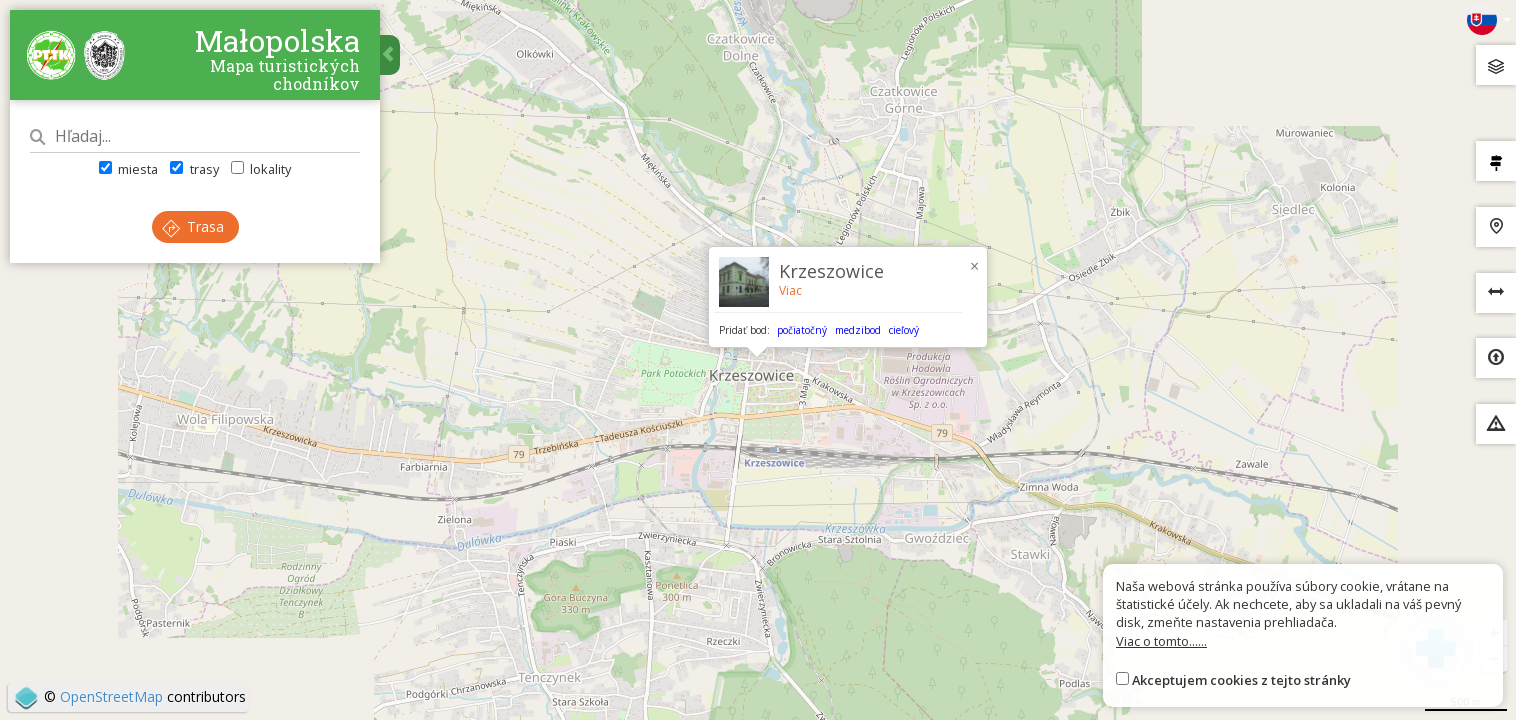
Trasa (193, 226)
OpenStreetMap (111, 696)
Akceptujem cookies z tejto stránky (1241, 680)
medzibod (858, 330)
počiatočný (802, 330)
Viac (790, 290)
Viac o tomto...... (1161, 641)
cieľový (904, 330)
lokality (261, 169)
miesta (128, 169)
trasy (194, 169)
